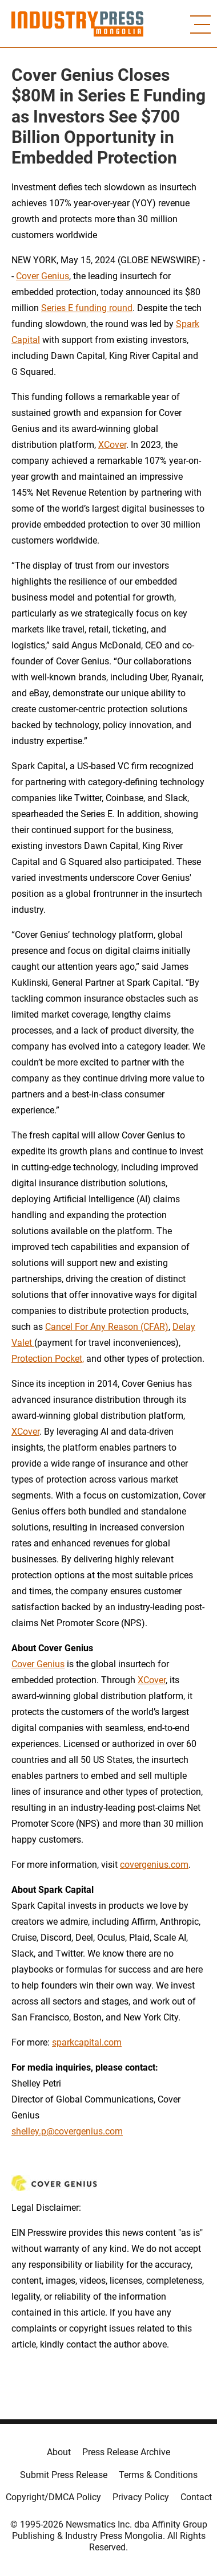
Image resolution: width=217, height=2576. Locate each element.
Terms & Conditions (158, 2474)
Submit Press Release (63, 2474)
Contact (196, 2497)
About (59, 2452)
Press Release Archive (126, 2452)
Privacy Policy (140, 2497)
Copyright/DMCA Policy (53, 2497)
